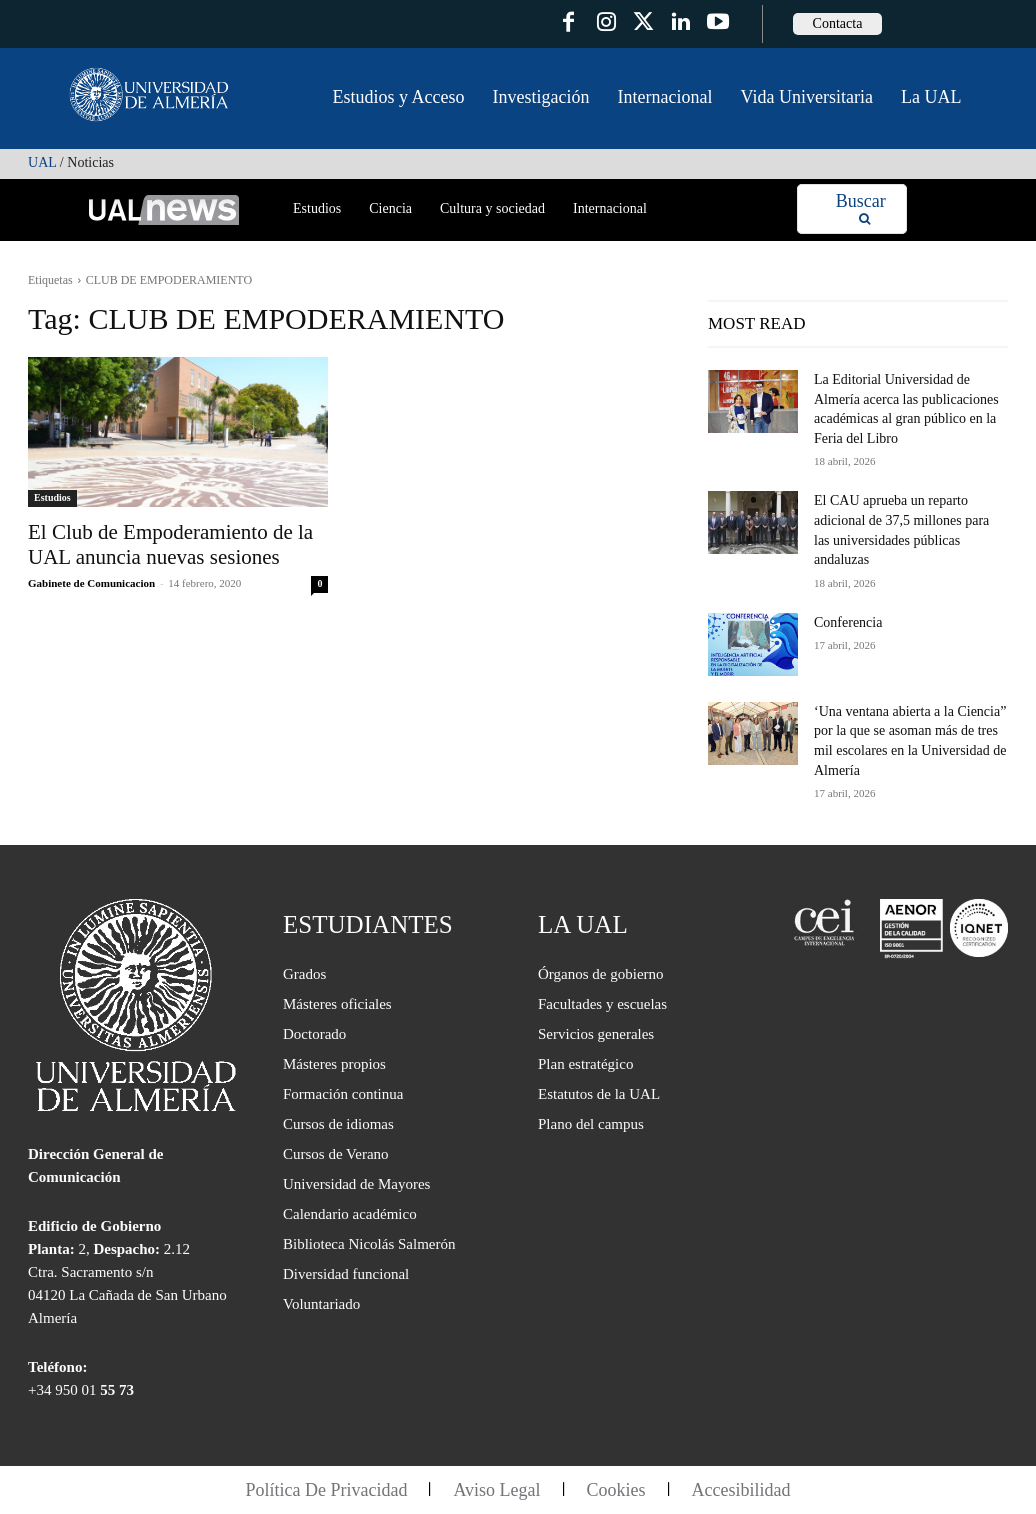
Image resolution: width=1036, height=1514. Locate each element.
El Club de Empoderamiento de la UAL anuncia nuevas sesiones (170, 544)
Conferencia (848, 622)
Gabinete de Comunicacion (91, 583)
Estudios (52, 497)
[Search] (861, 209)
